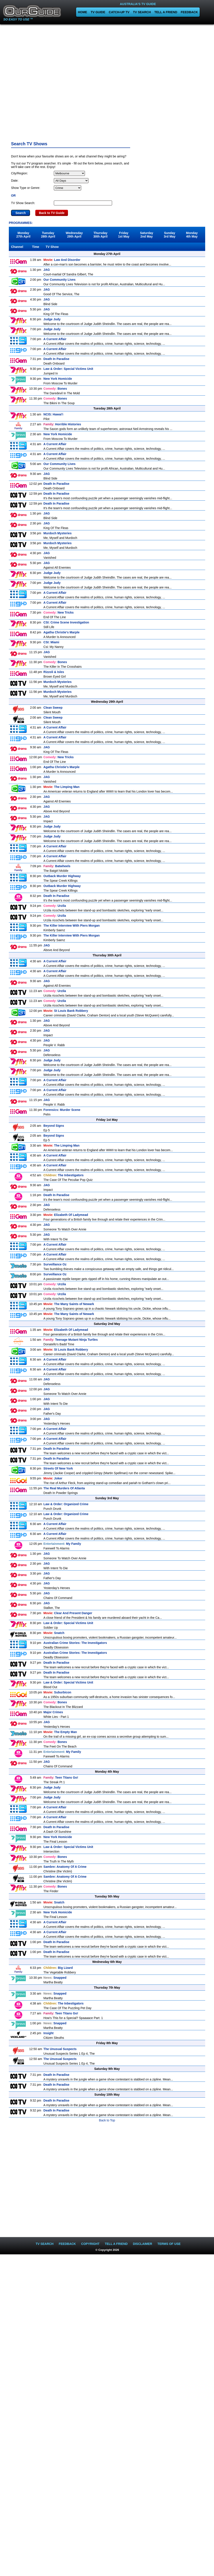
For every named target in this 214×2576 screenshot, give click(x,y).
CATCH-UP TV (119, 12)
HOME (82, 12)
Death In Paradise (56, 359)
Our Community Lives (59, 279)
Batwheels (56, 866)
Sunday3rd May (169, 234)
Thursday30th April (100, 234)
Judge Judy (52, 319)
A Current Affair (54, 339)
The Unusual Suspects (60, 2049)
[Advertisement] (107, 81)
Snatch (53, 1633)
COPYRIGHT (90, 2244)
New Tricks (58, 612)
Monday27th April (23, 234)
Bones (55, 388)
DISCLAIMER (142, 2244)
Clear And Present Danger (67, 1613)
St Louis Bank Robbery (65, 1010)
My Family (62, 1543)
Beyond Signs (53, 1125)
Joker (52, 1478)
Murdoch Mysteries (57, 533)
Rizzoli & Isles (53, 672)
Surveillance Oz (54, 1264)
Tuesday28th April (48, 234)
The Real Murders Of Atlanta (64, 1488)
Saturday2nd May (146, 234)
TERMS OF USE (169, 2244)
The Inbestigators (63, 1175)
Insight (48, 2033)
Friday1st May (123, 234)
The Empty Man (60, 1732)
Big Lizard (58, 1967)
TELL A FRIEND (165, 12)
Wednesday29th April (74, 234)
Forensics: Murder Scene (61, 1110)
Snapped (54, 1977)
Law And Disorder (62, 260)
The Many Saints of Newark (68, 1304)
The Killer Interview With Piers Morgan (71, 925)
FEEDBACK (189, 12)
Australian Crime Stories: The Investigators (75, 1643)
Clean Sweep (52, 707)
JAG (46, 269)
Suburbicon (57, 1692)
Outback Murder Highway (62, 876)
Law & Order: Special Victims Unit (68, 369)
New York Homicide (57, 378)
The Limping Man (61, 787)
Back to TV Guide (51, 213)
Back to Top (107, 2120)
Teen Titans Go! (60, 1777)
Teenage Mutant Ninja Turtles (70, 1339)
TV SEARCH (142, 12)
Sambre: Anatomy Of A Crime (64, 1866)
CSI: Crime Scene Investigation (66, 622)
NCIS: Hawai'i (53, 414)
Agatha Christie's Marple (61, 632)
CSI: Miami (51, 642)
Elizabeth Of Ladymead (65, 1215)
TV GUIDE (98, 12)
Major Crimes (53, 1712)
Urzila (54, 905)
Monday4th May (192, 234)
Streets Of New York (58, 1468)
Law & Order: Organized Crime (65, 1504)
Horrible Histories (62, 424)
